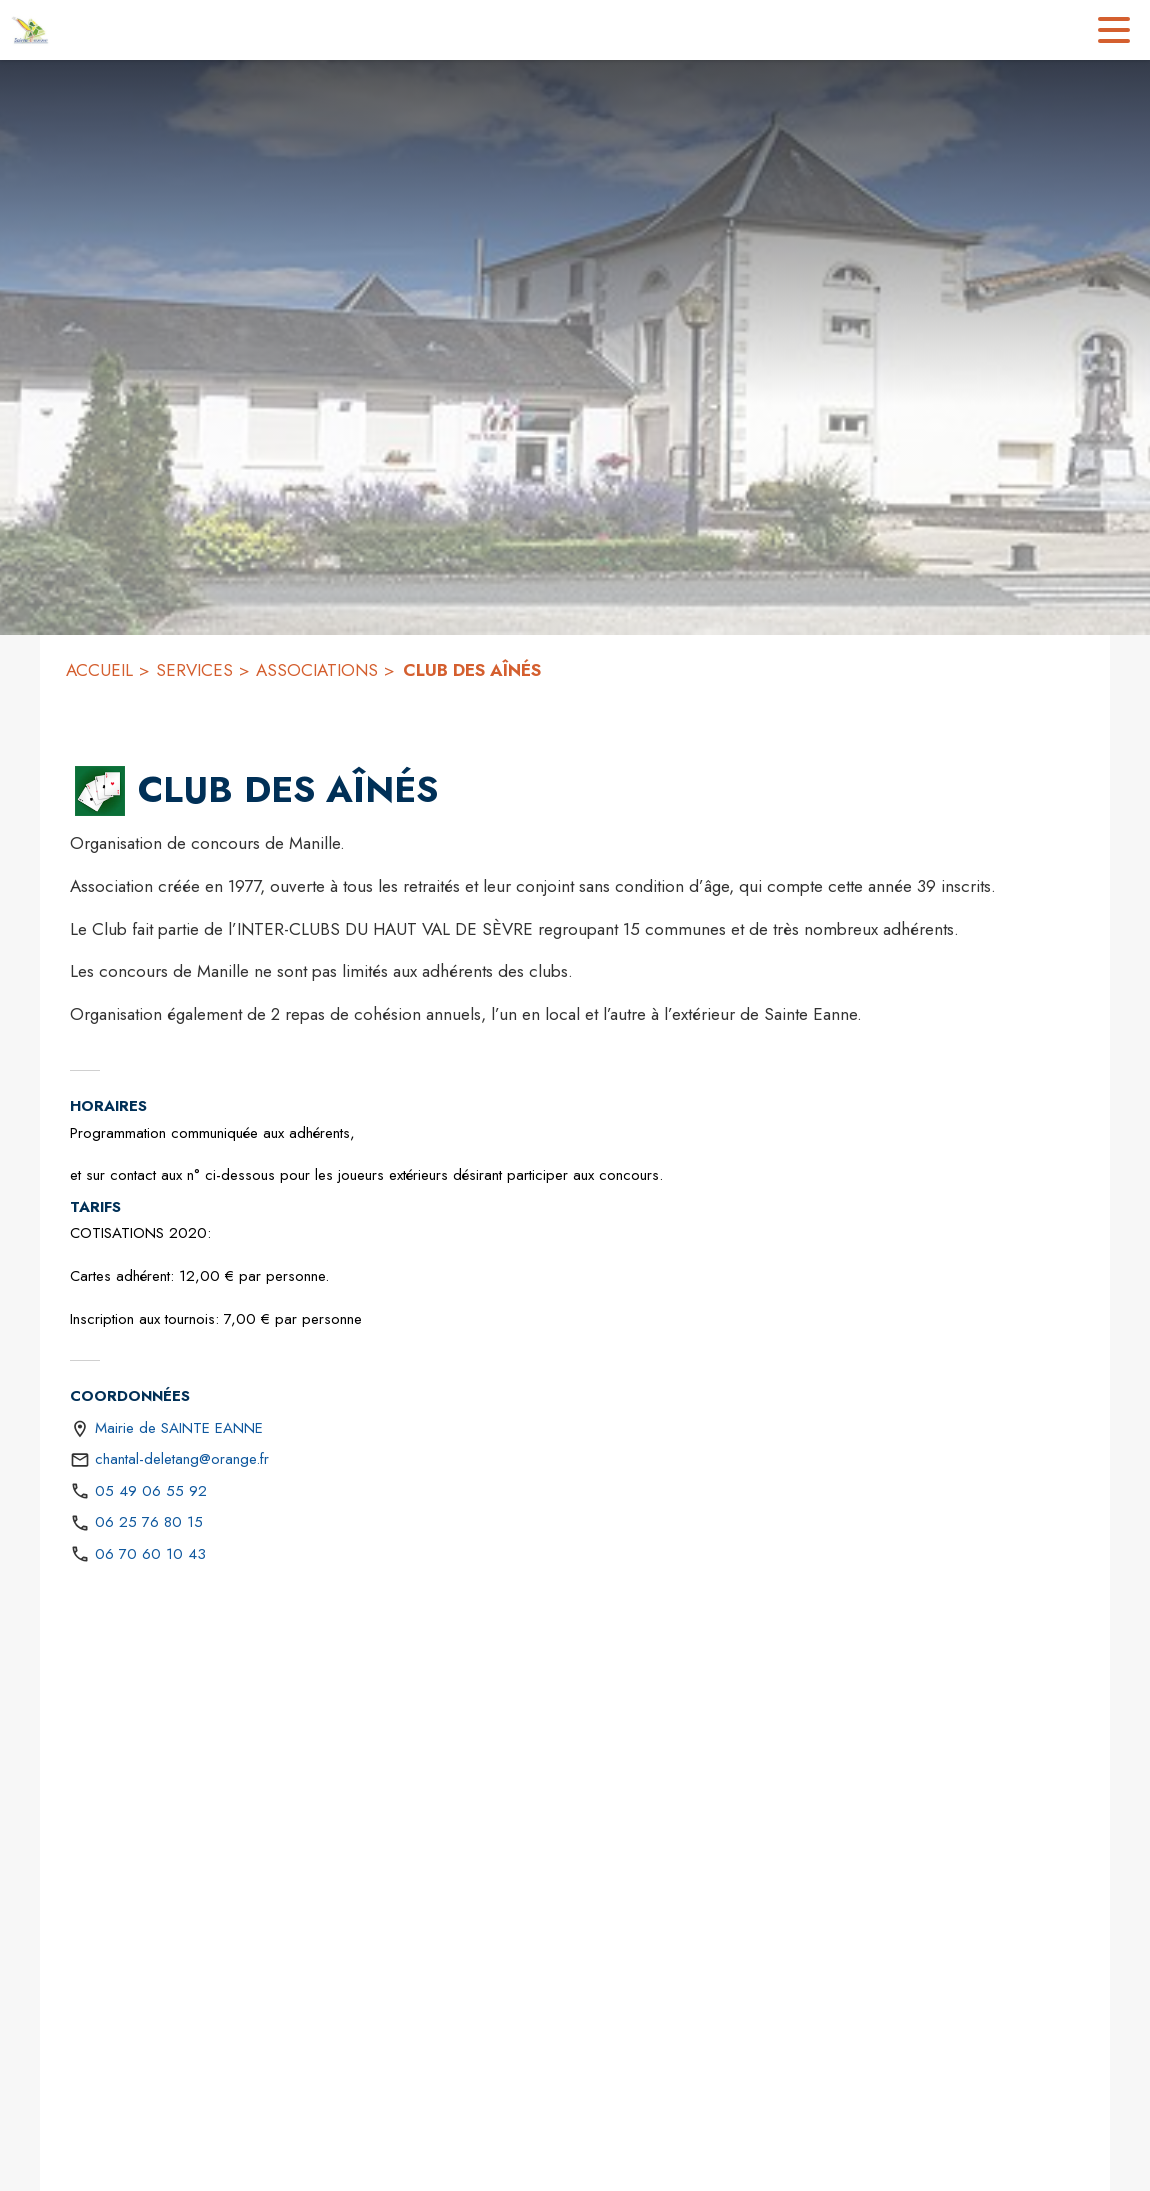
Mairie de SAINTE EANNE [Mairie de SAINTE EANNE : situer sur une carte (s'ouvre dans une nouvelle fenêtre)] (179, 1428)
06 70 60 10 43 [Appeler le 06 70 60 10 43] (150, 1554)
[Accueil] (30, 30)
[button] (100, 791)
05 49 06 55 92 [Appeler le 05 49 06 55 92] (151, 1491)
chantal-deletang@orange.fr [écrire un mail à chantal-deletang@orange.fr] (182, 1459)
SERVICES (194, 670)
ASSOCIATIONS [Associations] (317, 670)
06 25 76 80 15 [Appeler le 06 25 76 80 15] (149, 1522)
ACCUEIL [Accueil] (99, 670)
